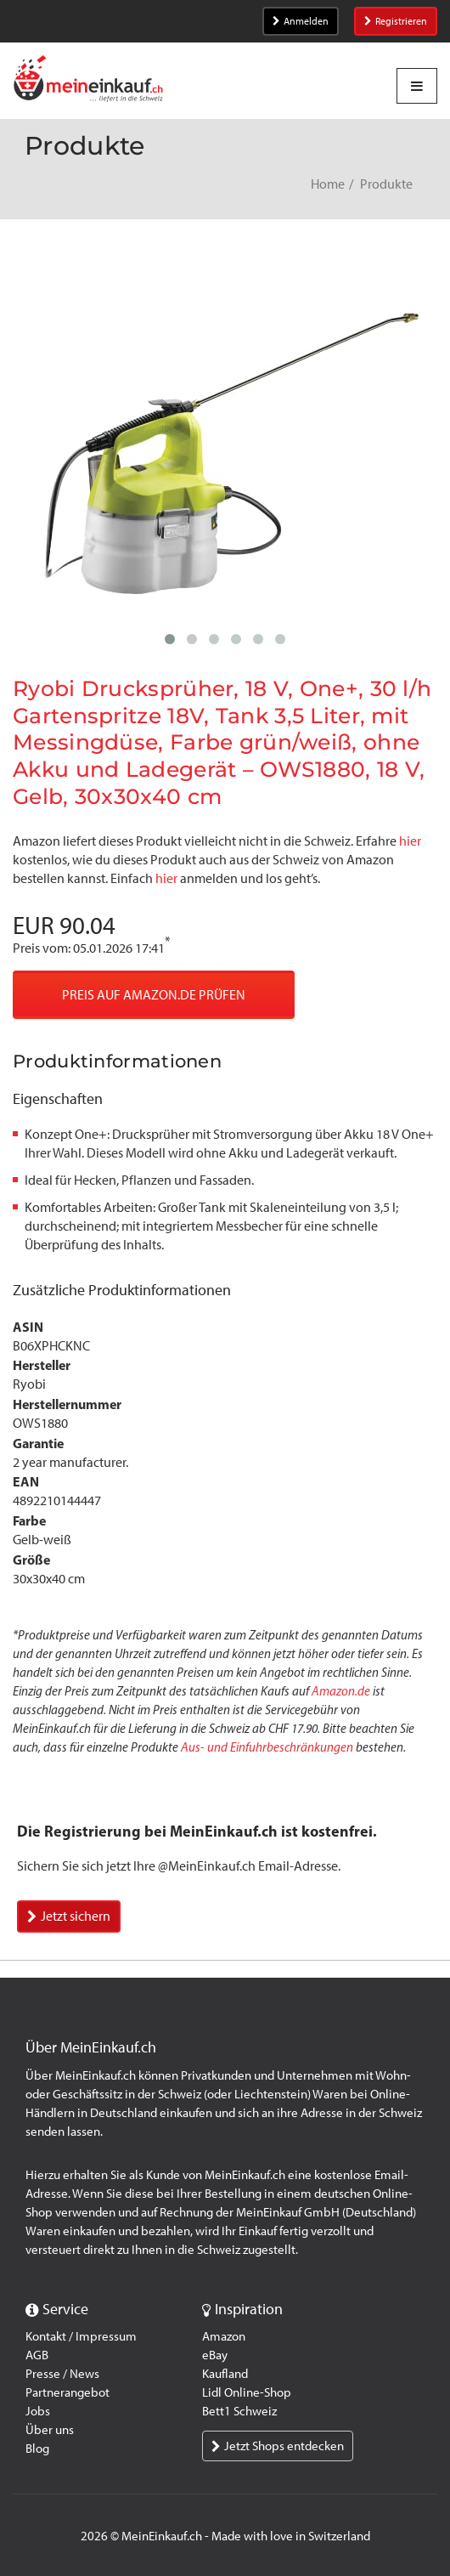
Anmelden (301, 21)
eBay (215, 2355)
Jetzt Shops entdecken (277, 2446)
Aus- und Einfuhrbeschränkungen (267, 1747)
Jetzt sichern (68, 1916)
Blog (37, 2448)
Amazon (223, 2336)
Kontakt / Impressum (81, 2336)
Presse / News (62, 2373)
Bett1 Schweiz (239, 2411)
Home (328, 184)
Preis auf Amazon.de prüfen (153, 995)
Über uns (49, 2429)
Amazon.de (341, 1691)
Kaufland (225, 2373)
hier (410, 841)
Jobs (37, 2411)
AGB (36, 2355)
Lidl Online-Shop (246, 2392)
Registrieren (395, 21)
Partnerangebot (67, 2392)
